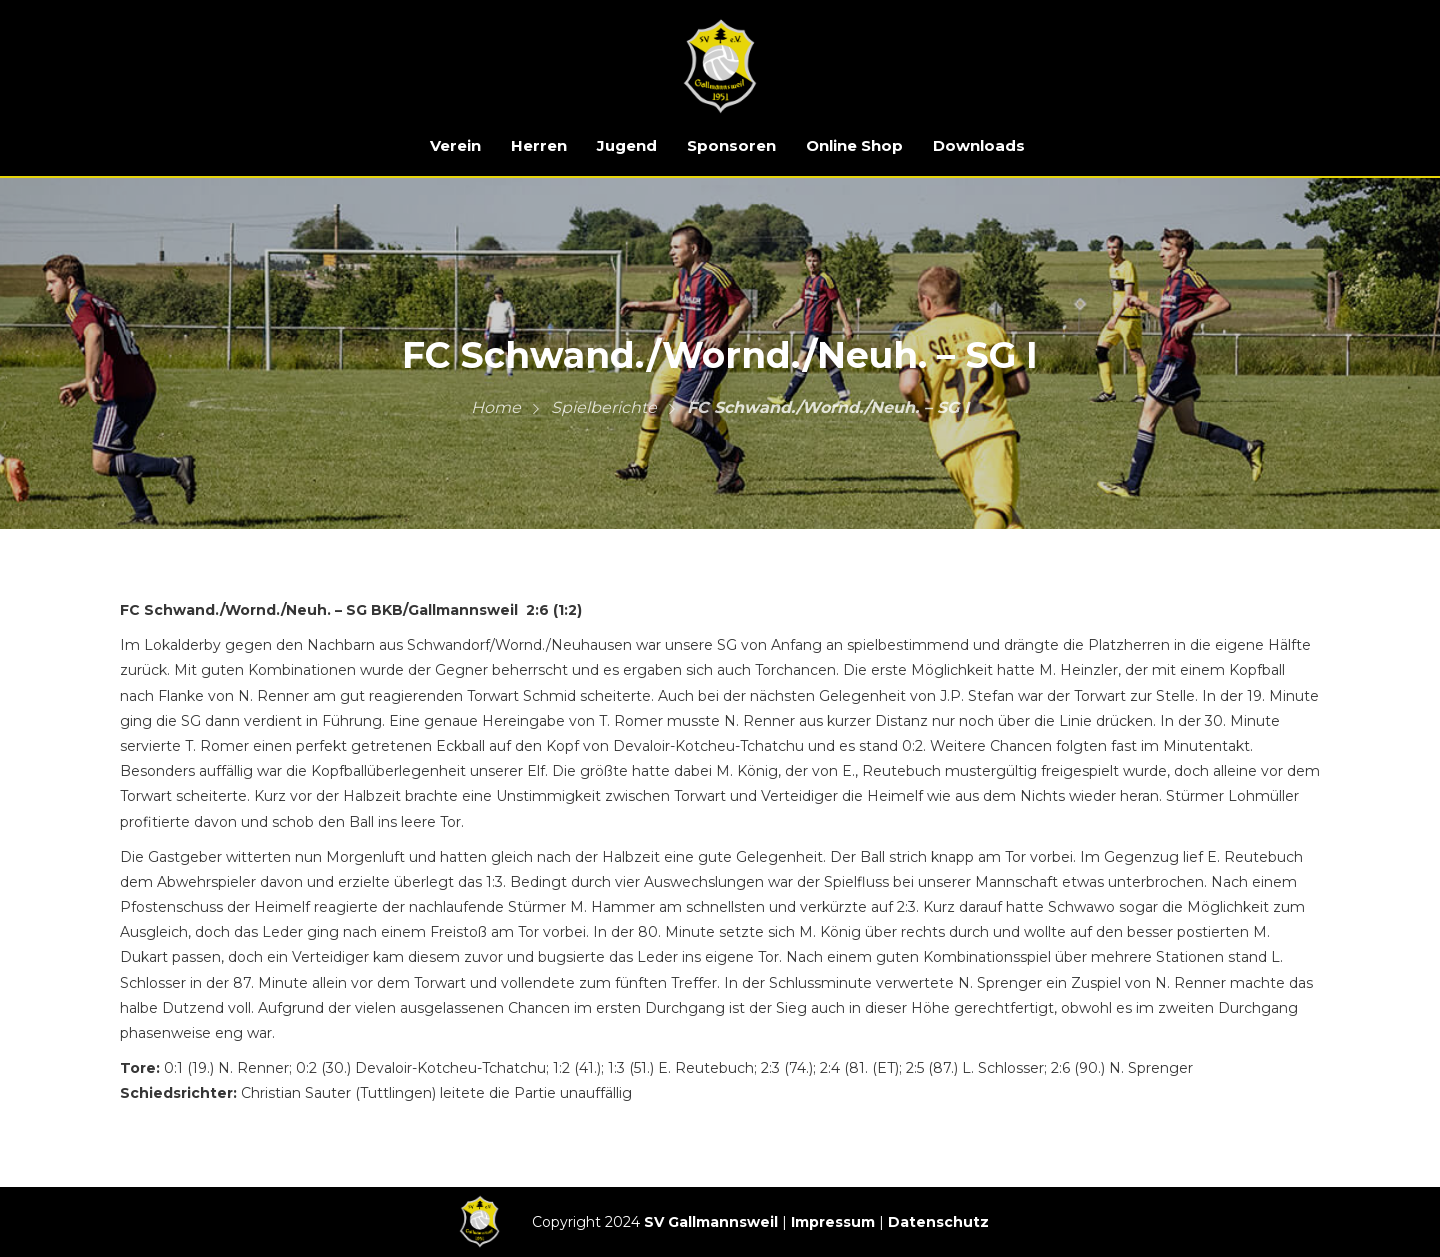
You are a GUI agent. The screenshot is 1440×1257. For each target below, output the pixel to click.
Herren (539, 145)
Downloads (979, 145)
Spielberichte (604, 407)
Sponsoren (731, 145)
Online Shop (854, 145)
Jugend (627, 145)
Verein (455, 145)
